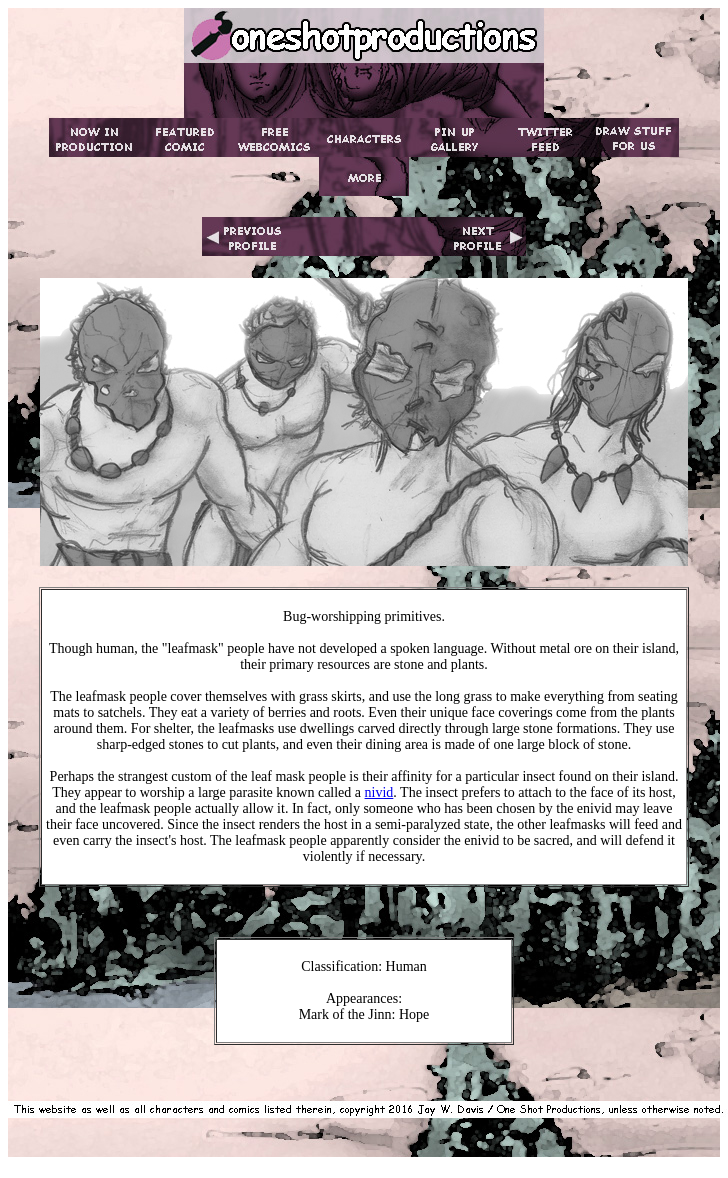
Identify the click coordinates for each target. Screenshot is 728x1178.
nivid (379, 792)
